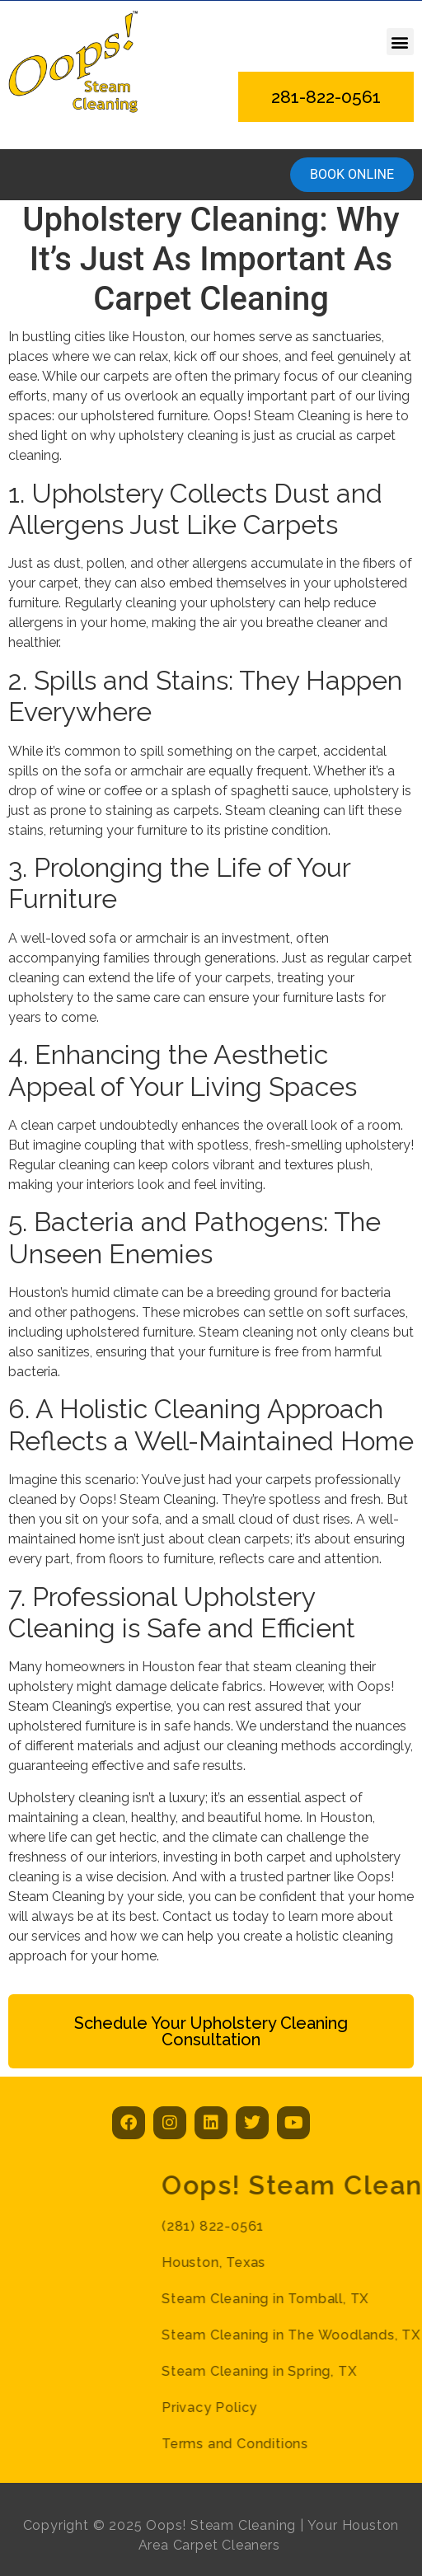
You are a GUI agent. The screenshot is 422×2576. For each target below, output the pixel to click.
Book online (352, 174)
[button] (400, 41)
